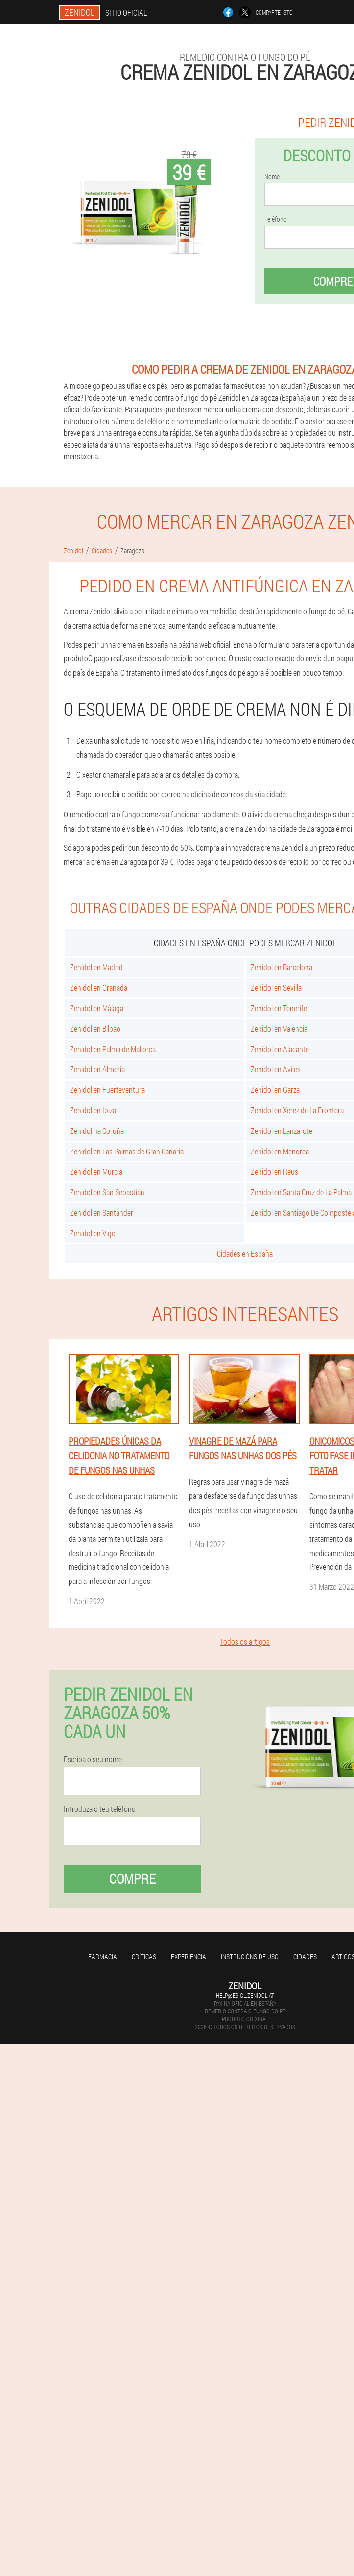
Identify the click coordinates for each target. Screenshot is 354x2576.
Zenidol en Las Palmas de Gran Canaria (127, 1151)
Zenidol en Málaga (96, 1008)
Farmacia (102, 1956)
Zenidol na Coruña (97, 1131)
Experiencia (188, 1956)
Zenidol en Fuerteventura (107, 1090)
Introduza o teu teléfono (100, 1809)
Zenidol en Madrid (96, 967)
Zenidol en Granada (98, 987)
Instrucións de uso (250, 1956)
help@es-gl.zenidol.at (245, 1995)
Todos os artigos (245, 1641)
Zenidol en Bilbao (95, 1028)
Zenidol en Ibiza (93, 1110)
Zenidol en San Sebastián (107, 1192)
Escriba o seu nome (93, 1759)
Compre (132, 1879)
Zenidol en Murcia (96, 1171)
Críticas (144, 1956)
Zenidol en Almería (97, 1069)
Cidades (305, 1956)
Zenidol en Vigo (93, 1233)
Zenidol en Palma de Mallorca (113, 1049)
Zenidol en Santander (101, 1212)
